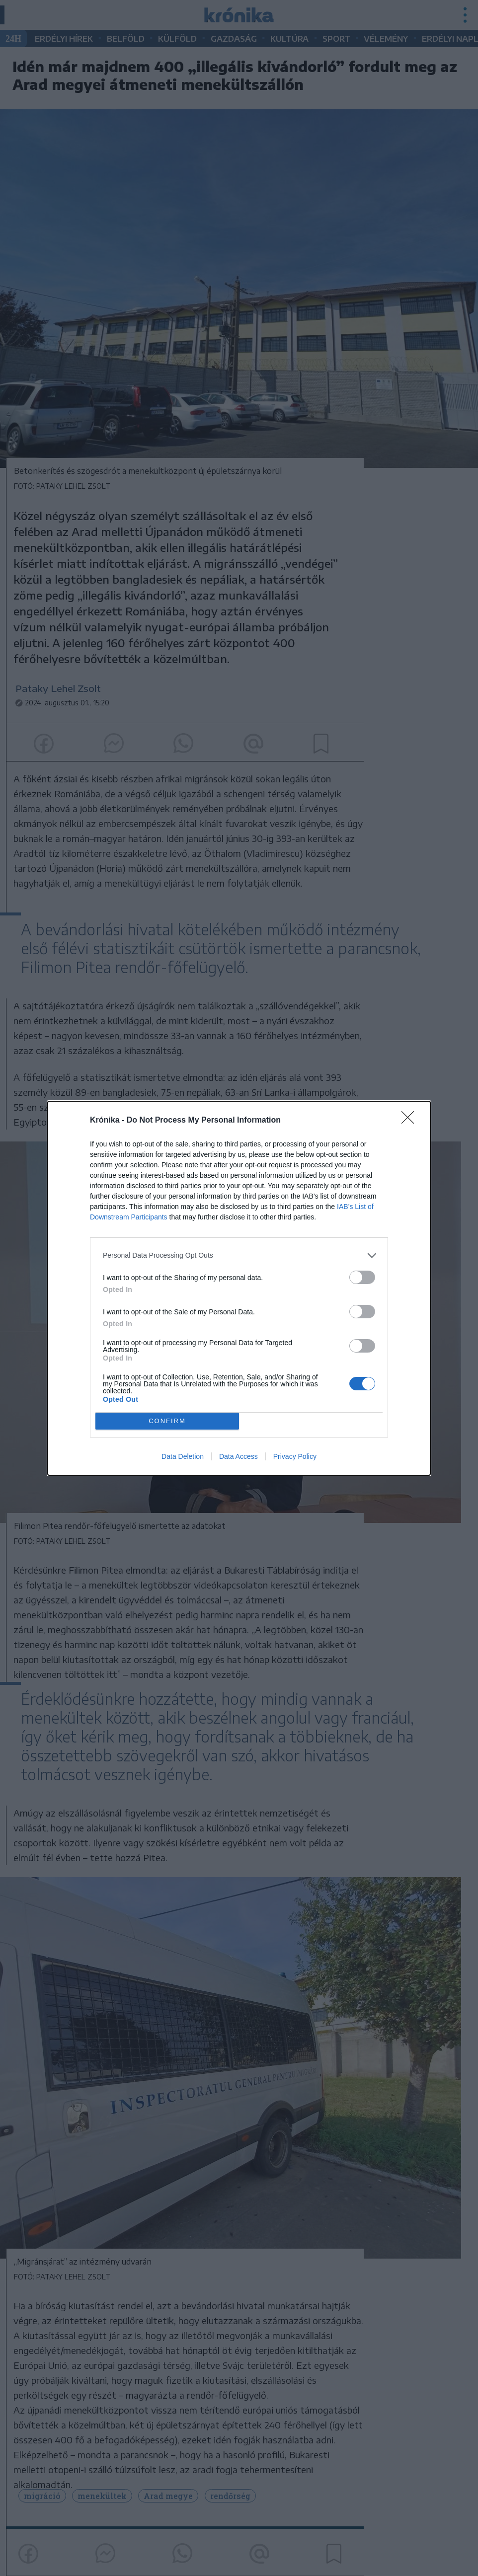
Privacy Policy (295, 1456)
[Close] (410, 1120)
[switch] (362, 1277)
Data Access (238, 1456)
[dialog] (239, 1288)
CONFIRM (167, 1421)
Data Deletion (182, 1456)
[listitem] (239, 1255)
